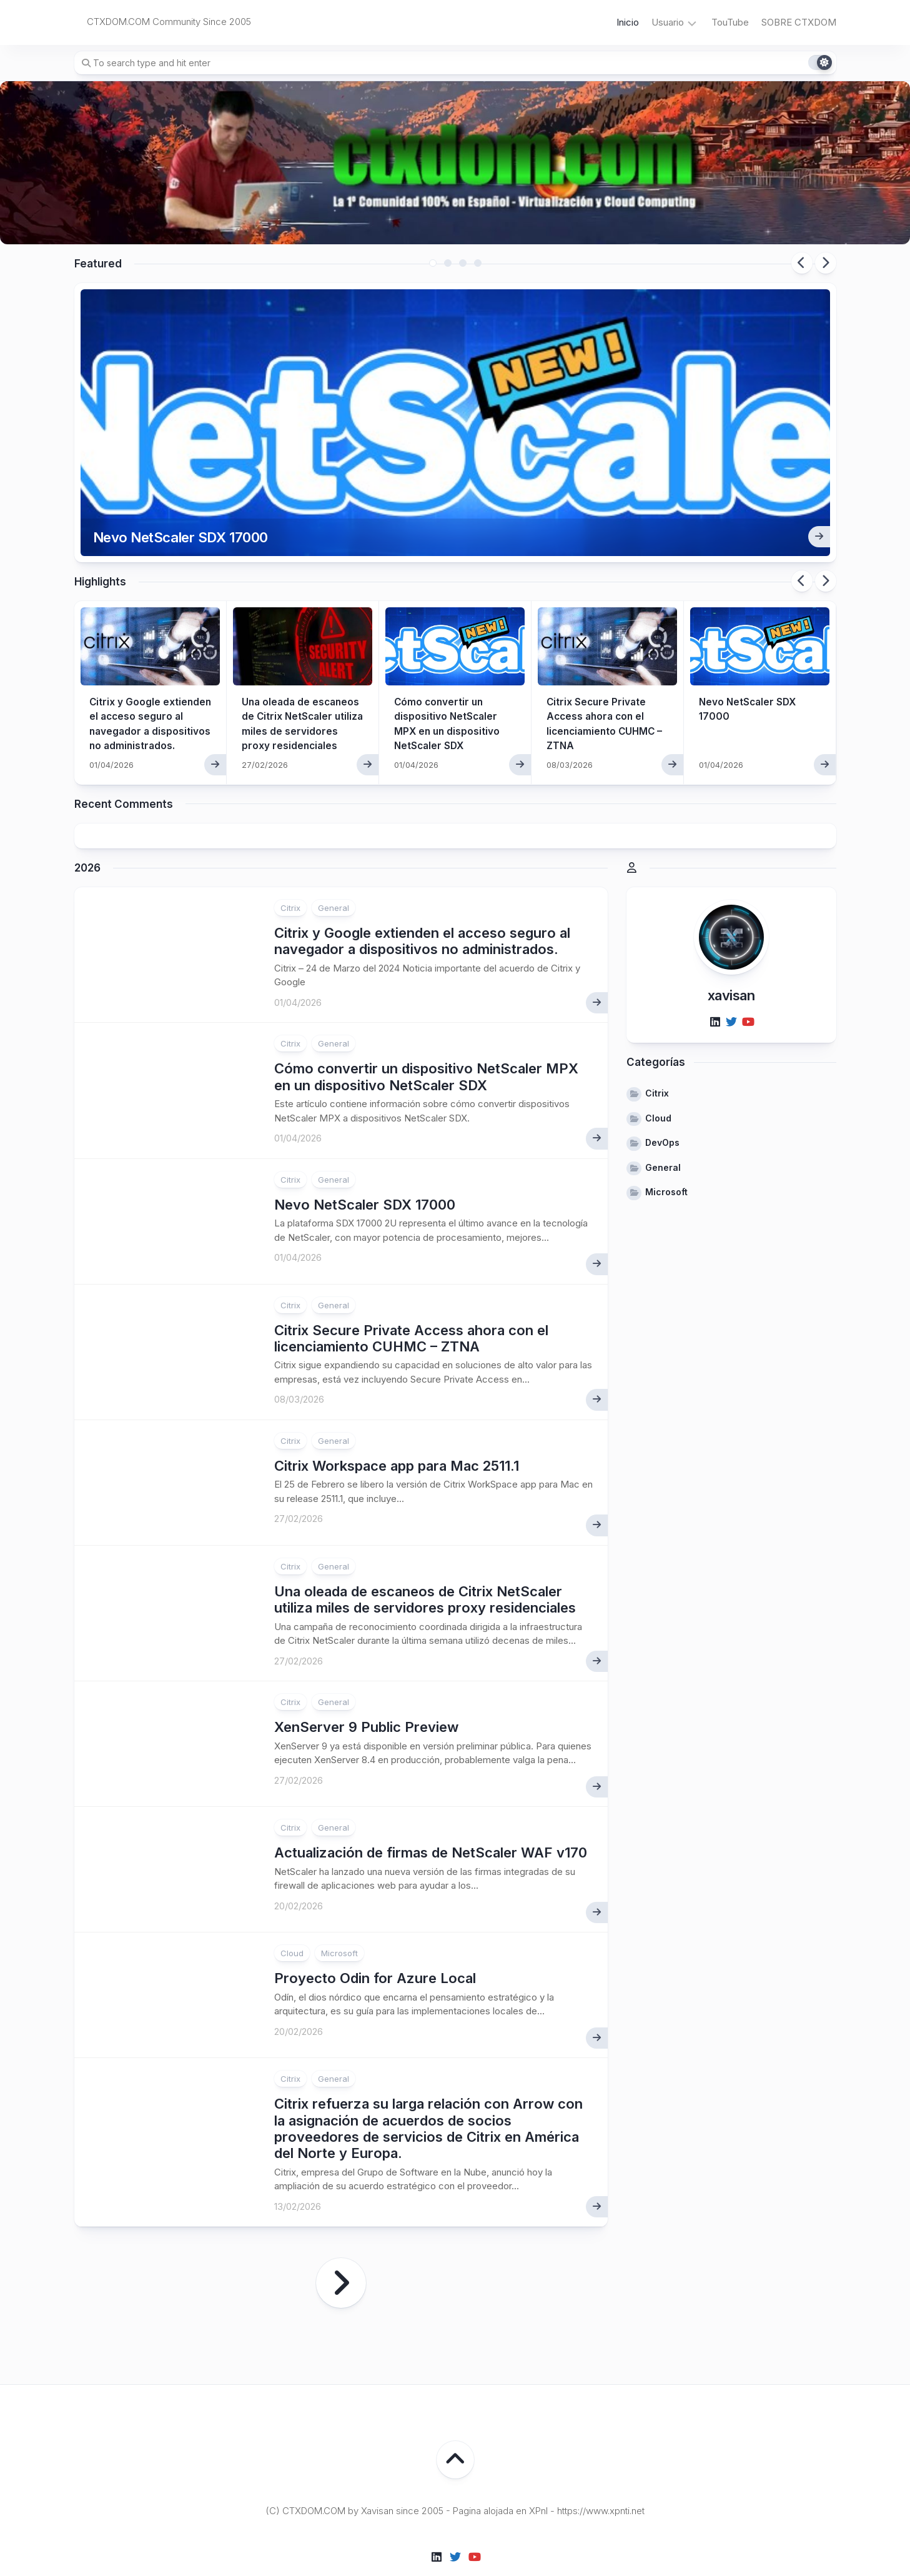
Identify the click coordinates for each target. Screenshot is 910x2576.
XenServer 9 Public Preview (366, 1694)
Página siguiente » (341, 2250)
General (333, 875)
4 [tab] (478, 263)
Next (825, 263)
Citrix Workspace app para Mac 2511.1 (396, 1433)
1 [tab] (433, 263)
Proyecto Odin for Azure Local (375, 1945)
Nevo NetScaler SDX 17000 (187, 503)
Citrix (290, 875)
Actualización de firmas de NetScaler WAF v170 (430, 1820)
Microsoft (339, 1921)
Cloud (292, 1921)
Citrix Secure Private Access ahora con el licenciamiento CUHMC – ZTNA (411, 1306)
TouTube (730, 22)
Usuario (667, 22)
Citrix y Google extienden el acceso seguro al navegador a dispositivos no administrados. (144, 697)
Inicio (627, 22)
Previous (802, 263)
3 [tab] (463, 263)
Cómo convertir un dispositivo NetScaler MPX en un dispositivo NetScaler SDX (426, 1044)
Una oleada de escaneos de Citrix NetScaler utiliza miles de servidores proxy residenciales (303, 697)
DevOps (662, 1110)
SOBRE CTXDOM (798, 22)
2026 (87, 835)
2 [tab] (448, 263)
